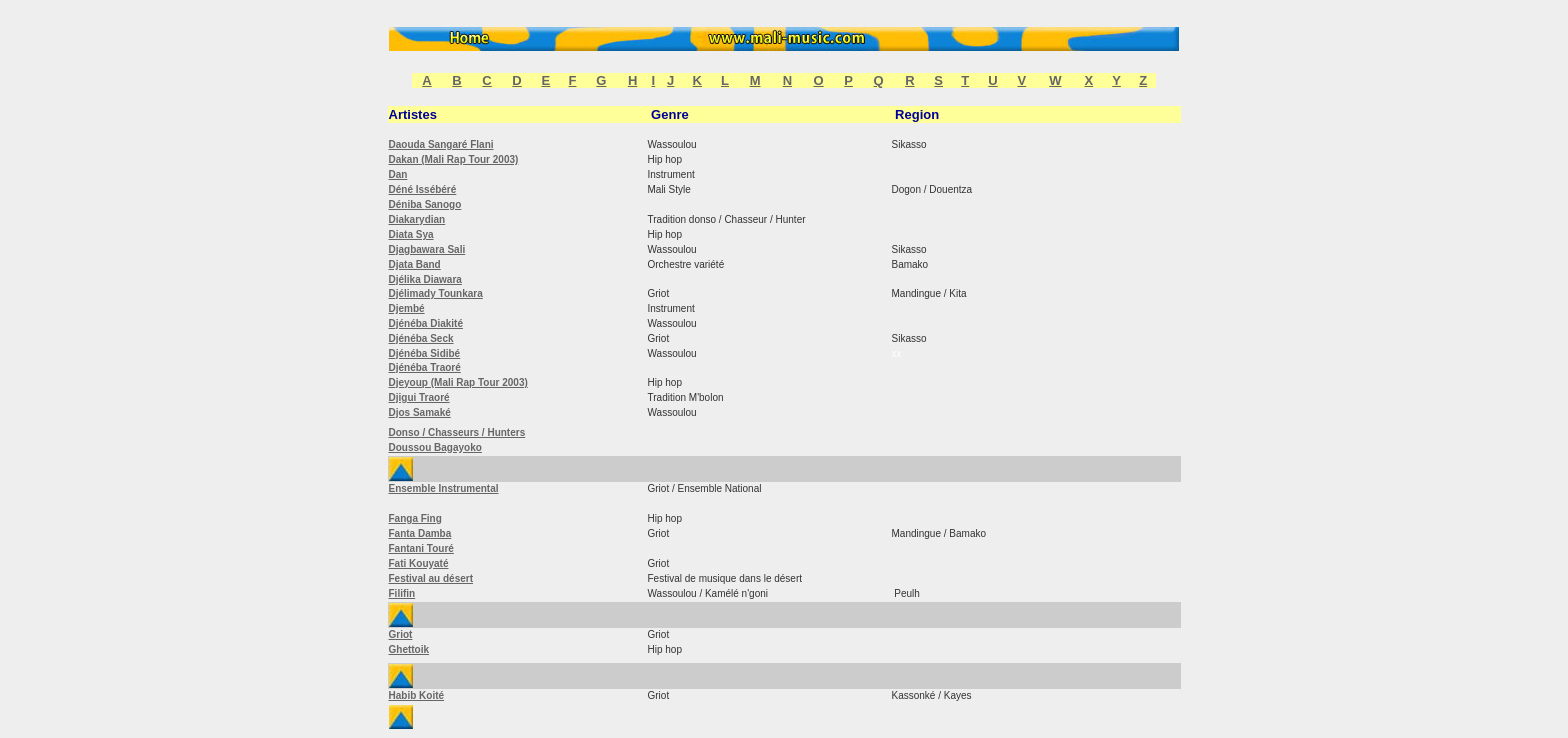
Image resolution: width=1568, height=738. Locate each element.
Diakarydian (417, 219)
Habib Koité (417, 695)
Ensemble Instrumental (444, 488)
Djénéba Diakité (426, 323)
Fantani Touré (421, 548)
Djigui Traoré (419, 397)
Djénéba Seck (421, 338)
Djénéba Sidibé (425, 353)
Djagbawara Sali (427, 249)
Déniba (407, 204)
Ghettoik (409, 649)
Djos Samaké (420, 412)
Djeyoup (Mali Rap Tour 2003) (458, 382)
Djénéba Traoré (425, 367)
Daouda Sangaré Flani (441, 144)
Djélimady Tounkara (436, 293)
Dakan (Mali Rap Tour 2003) (454, 159)
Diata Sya (411, 234)
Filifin (402, 593)
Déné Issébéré (423, 189)
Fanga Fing (415, 518)
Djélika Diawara (425, 279)
